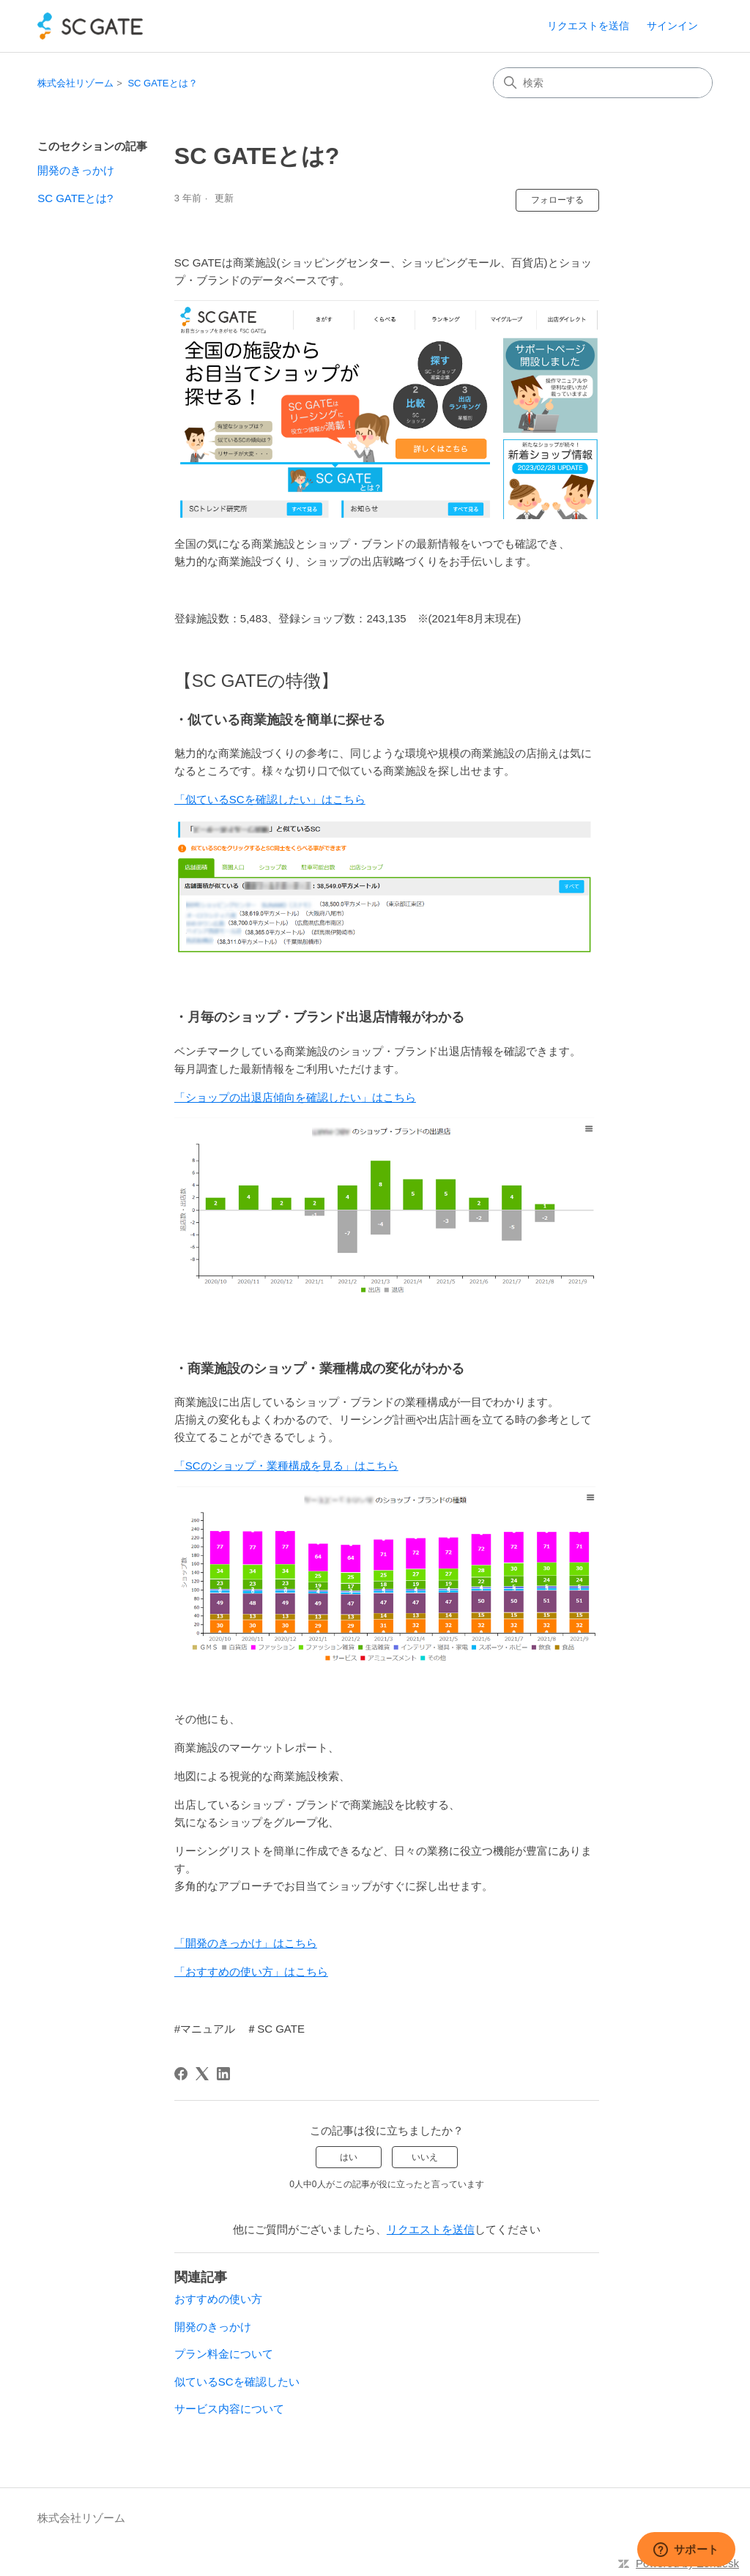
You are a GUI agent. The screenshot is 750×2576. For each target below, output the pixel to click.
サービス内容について (229, 2408)
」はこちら (388, 1097)
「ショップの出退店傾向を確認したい (267, 1097)
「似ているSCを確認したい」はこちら (269, 799)
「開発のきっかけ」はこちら (245, 1943)
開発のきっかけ (75, 170)
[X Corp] (202, 2073)
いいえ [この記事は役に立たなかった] (425, 2157)
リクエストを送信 (588, 25)
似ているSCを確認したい (237, 2381)
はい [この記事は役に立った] (348, 2157)
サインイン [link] (672, 25)
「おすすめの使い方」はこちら (251, 1971)
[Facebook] (181, 2073)
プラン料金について (223, 2354)
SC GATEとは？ (162, 83)
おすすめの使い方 (218, 2299)
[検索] (603, 82)
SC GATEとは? (75, 198)
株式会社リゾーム (75, 83)
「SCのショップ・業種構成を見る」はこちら (286, 1465)
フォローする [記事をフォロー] (557, 200)
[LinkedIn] (223, 2073)
